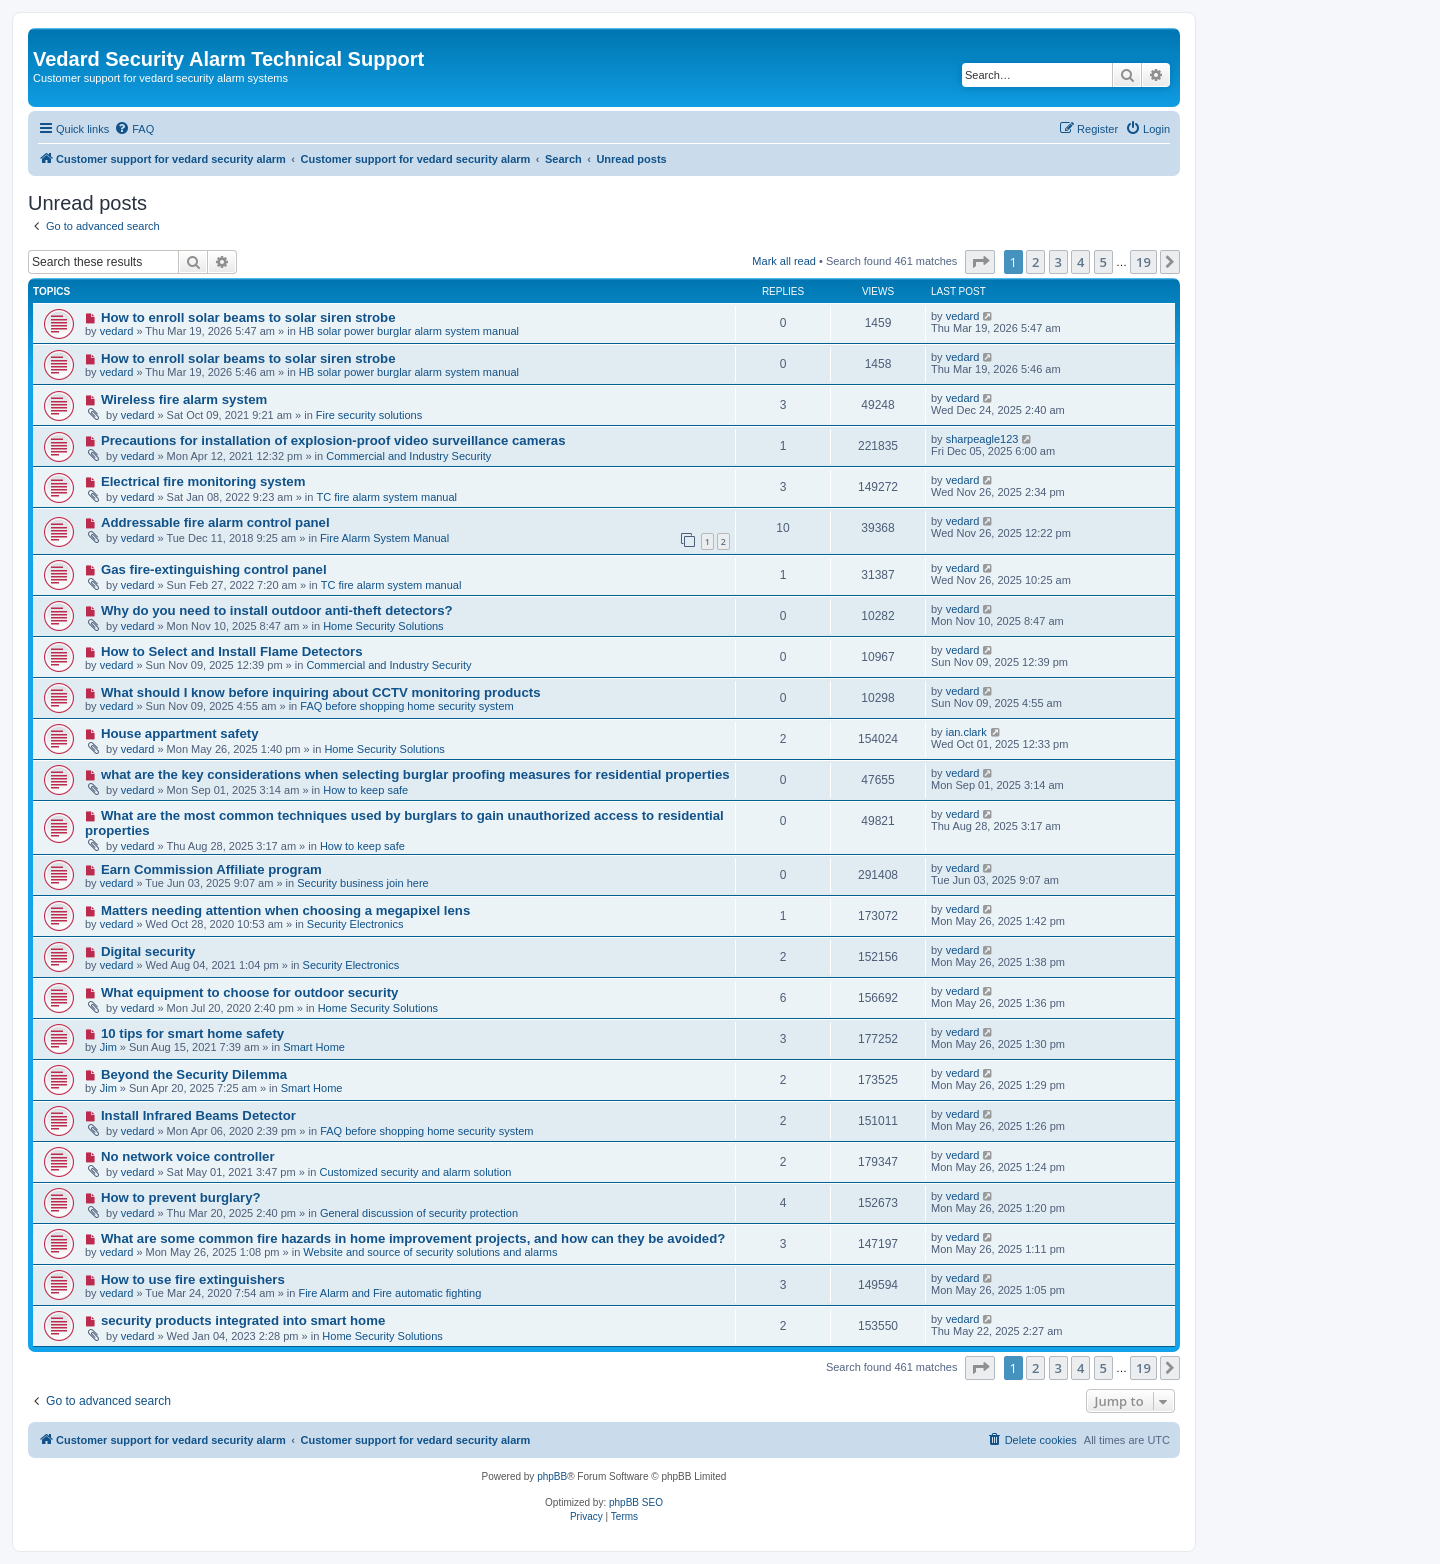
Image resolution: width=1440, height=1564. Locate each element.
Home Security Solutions (383, 626)
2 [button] (1035, 262)
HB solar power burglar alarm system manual (409, 331)
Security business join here (362, 883)
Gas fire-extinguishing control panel (214, 569)
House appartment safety (180, 733)
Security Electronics (355, 924)
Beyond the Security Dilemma (194, 1074)
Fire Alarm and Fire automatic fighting (389, 1293)
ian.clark (966, 732)
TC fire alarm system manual (386, 497)
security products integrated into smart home (243, 1320)
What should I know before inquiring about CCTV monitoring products (321, 692)
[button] (980, 262)
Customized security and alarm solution (416, 1172)
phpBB (552, 1476)
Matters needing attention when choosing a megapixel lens (285, 910)
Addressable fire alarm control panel (215, 522)
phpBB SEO (636, 1502)
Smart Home (314, 1047)
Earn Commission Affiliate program (211, 869)
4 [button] (1080, 262)
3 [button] (1058, 262)
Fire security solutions (369, 415)
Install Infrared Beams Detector (198, 1115)
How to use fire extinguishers (193, 1279)
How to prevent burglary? (181, 1197)
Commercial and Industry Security (408, 456)
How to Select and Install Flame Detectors (232, 651)
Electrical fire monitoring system (203, 481)
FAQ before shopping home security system (406, 706)
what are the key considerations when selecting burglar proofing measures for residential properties (415, 774)
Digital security (148, 951)
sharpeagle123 (982, 439)
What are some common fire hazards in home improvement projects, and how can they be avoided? (413, 1238)
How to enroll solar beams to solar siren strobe (248, 317)
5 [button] (1103, 262)
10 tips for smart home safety (192, 1033)
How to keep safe (365, 790)
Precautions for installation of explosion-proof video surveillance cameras (333, 440)
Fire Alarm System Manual (384, 538)
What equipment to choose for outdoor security (249, 992)
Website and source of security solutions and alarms (430, 1252)
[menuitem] (134, 129)
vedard (117, 331)
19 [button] (1143, 262)
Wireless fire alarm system (184, 399)
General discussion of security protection (419, 1213)
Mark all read (784, 261)
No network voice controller (188, 1156)
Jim (108, 1047)
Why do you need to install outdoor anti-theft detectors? (277, 610)
